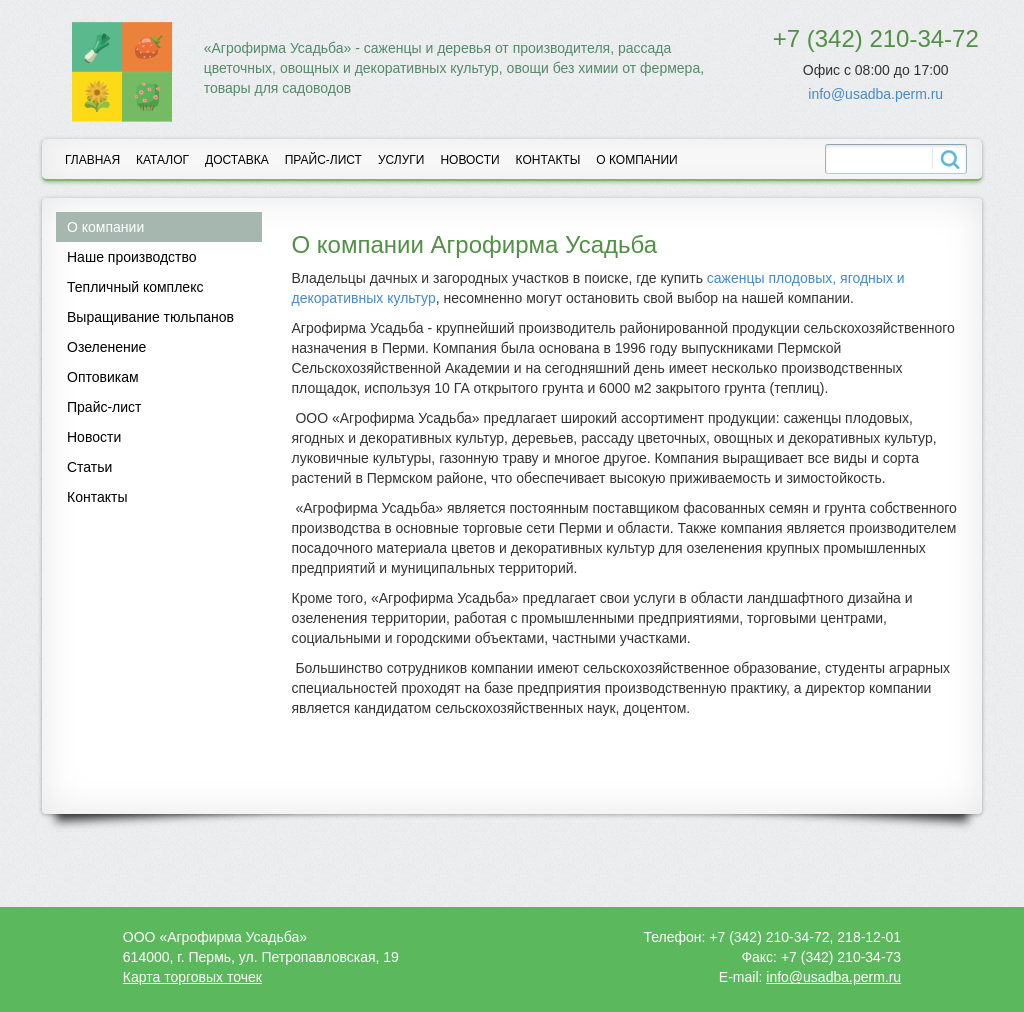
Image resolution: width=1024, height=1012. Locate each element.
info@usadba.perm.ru (875, 94)
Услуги (401, 160)
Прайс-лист (323, 160)
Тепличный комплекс (135, 287)
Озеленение (106, 347)
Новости (469, 160)
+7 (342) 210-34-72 (876, 38)
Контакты (548, 160)
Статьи (89, 467)
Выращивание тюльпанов (150, 317)
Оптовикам (103, 377)
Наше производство (132, 257)
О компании (636, 160)
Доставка (237, 160)
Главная (92, 160)
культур (411, 298)
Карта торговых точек (192, 977)
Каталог (162, 160)
